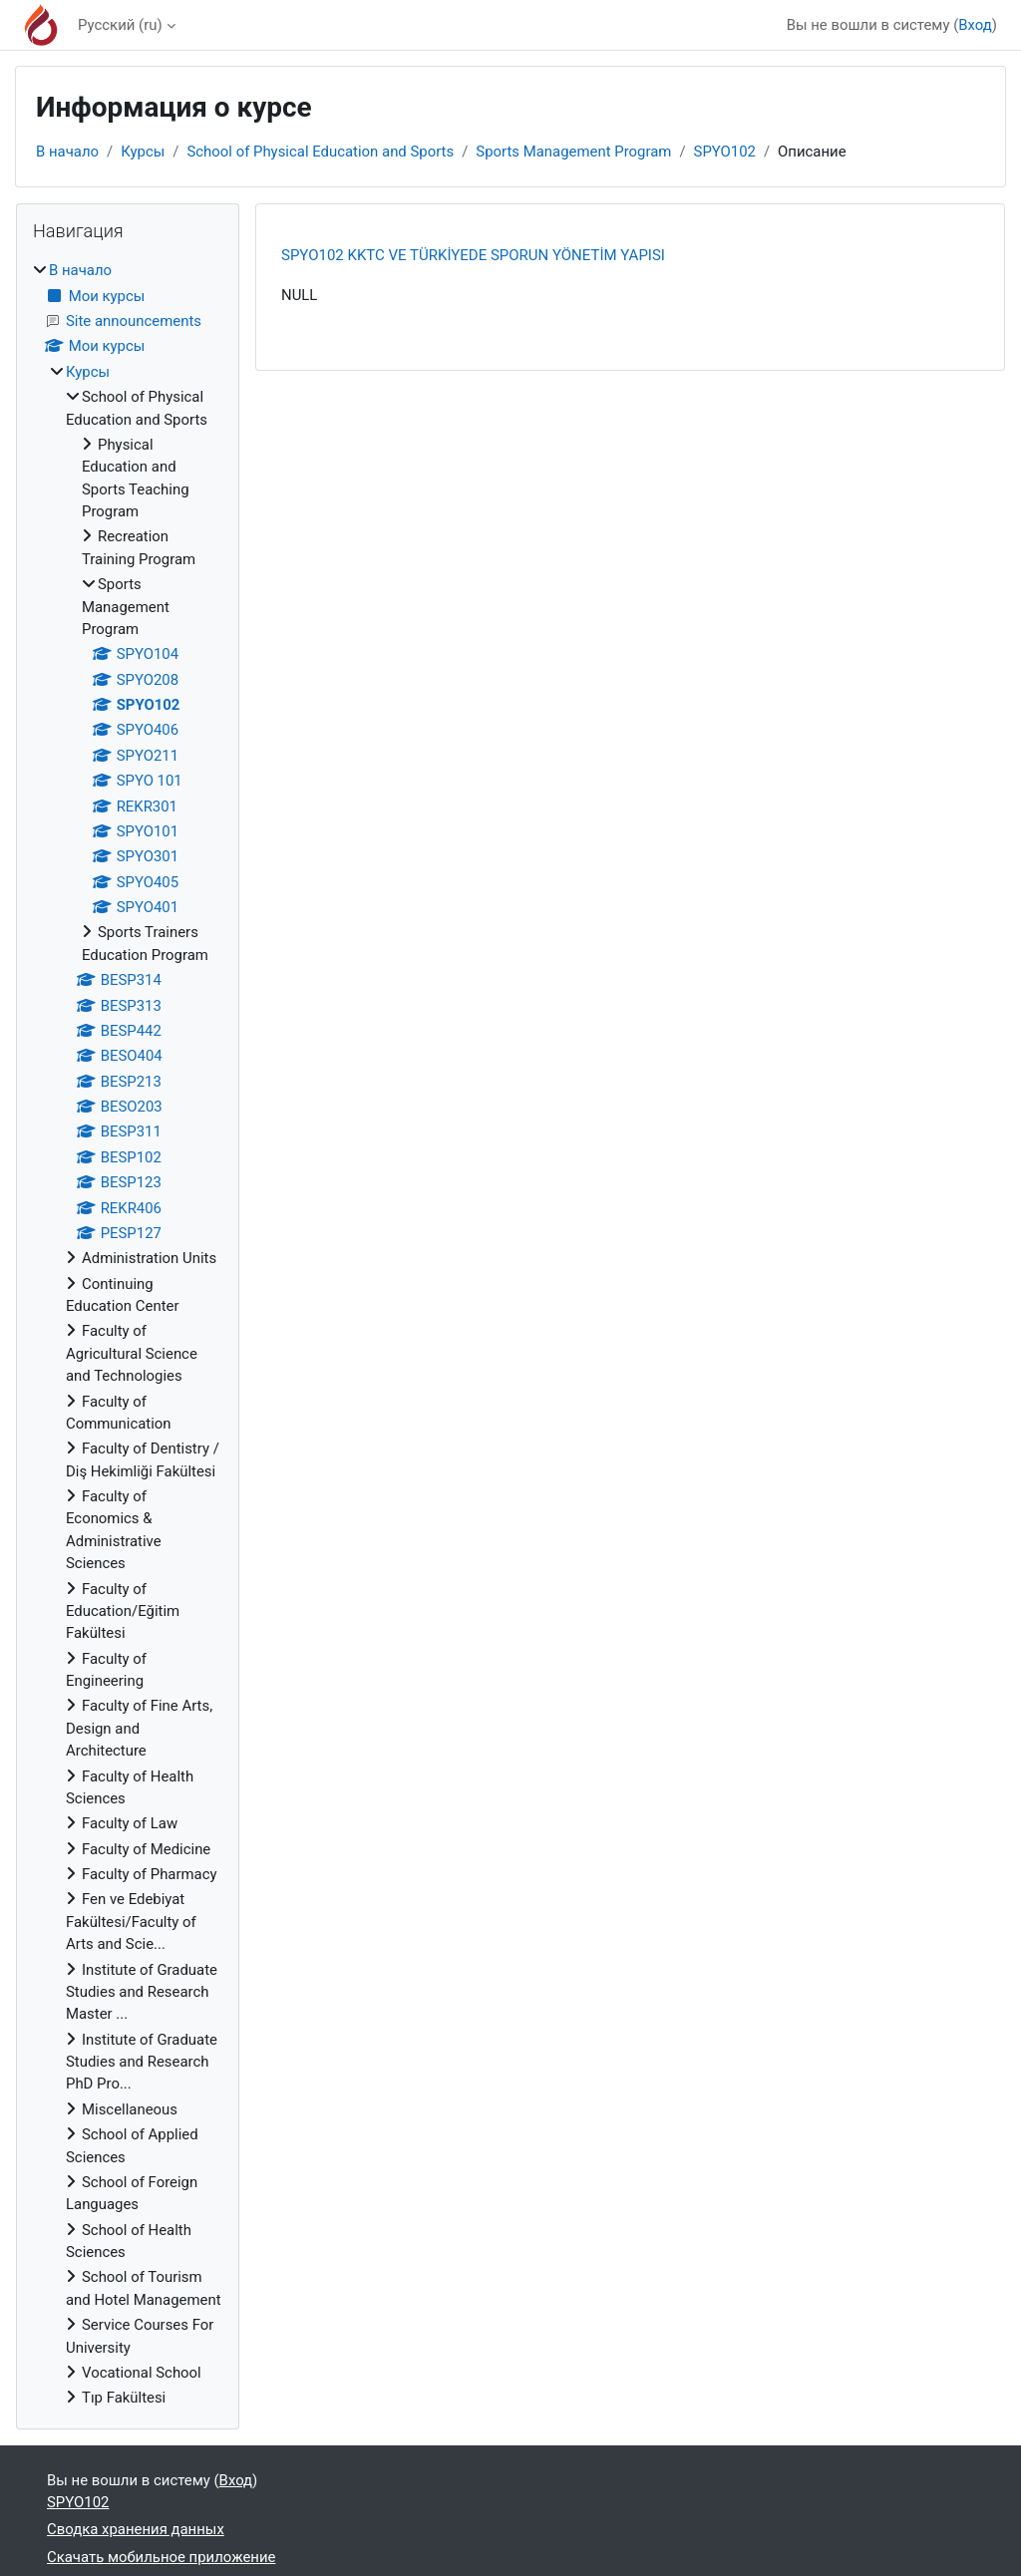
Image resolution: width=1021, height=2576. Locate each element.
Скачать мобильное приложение (161, 2557)
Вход (975, 25)
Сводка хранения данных (135, 2529)
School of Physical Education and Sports (320, 152)
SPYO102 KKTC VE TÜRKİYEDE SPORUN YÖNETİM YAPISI (473, 255)
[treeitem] (127, 1334)
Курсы (143, 152)
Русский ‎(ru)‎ (120, 25)
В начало (67, 152)
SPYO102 (725, 152)
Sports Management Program (573, 152)
